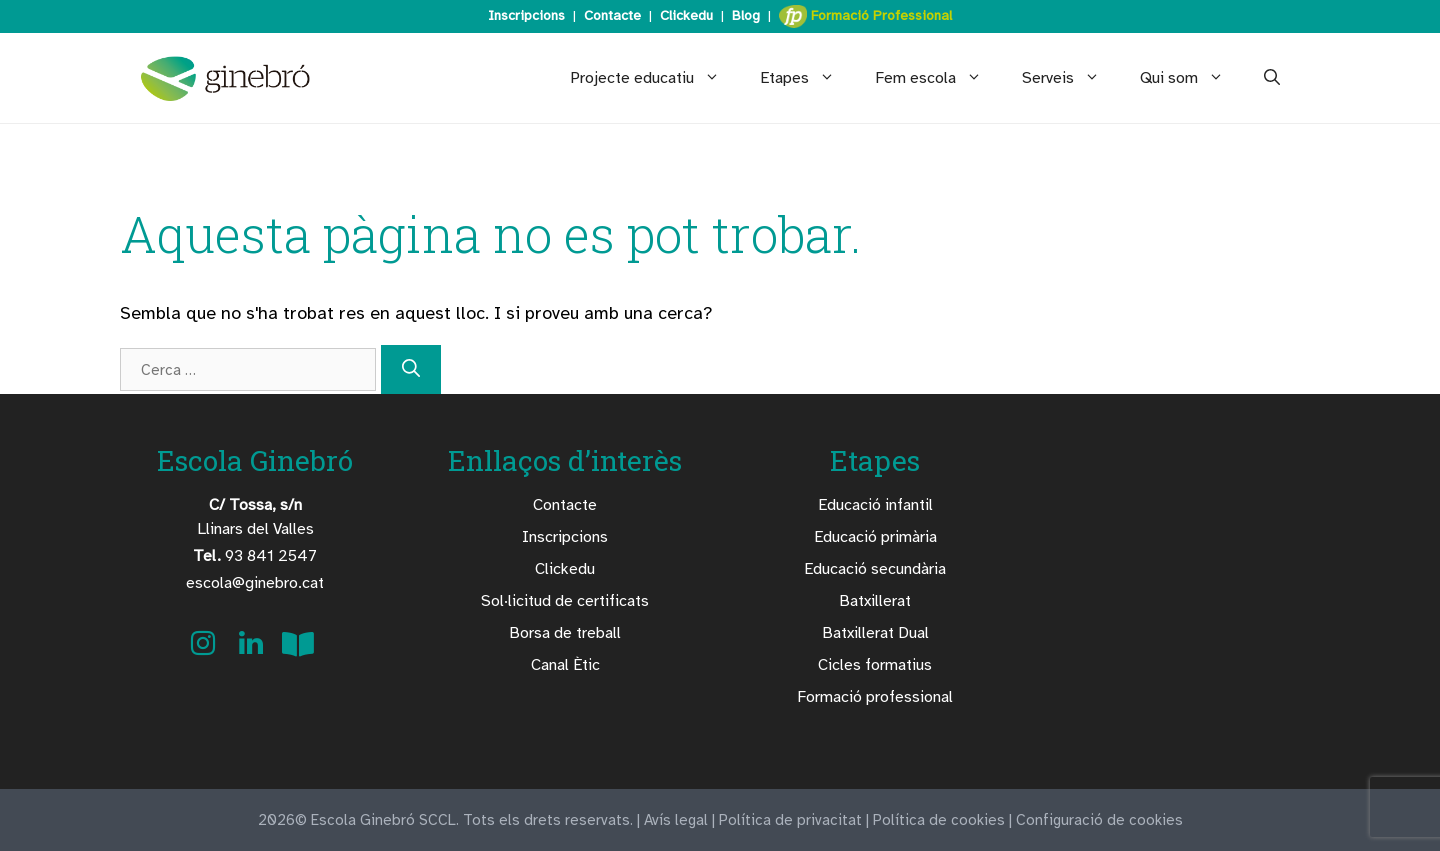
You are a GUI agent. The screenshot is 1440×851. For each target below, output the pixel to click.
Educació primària (875, 537)
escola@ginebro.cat (255, 583)
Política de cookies (939, 820)
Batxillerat (875, 601)
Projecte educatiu (655, 78)
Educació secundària (875, 569)
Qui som (1192, 78)
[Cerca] (411, 369)
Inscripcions (526, 15)
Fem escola (938, 78)
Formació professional (875, 697)
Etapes (807, 78)
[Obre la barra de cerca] (1272, 78)
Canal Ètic (565, 665)
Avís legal (676, 820)
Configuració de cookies (1099, 820)
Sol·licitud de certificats (565, 601)
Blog (746, 15)
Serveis (1071, 78)
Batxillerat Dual (875, 633)
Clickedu (686, 15)
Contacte (612, 15)
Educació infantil (875, 505)
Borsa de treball (565, 633)
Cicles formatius (875, 665)
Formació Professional (865, 16)
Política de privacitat (790, 820)
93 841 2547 (255, 556)
